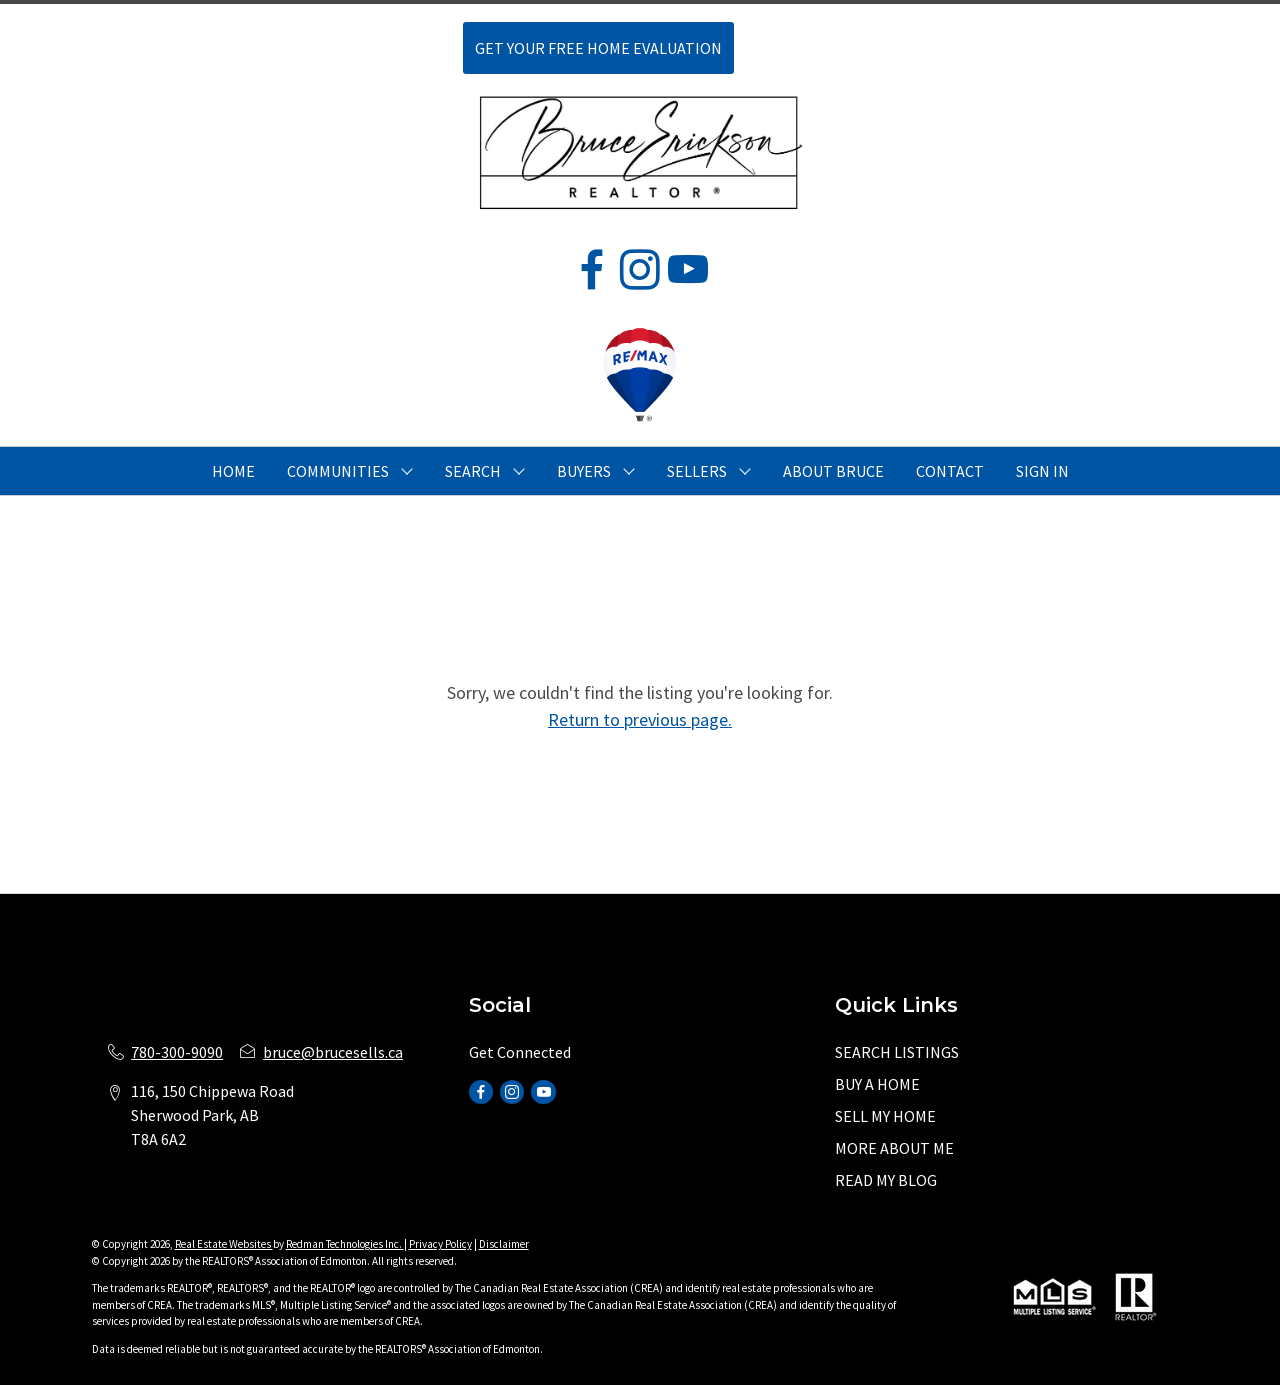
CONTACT (950, 471)
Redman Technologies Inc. (345, 1244)
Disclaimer (504, 1244)
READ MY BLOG (886, 1180)
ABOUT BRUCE (833, 471)
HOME (233, 471)
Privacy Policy (440, 1244)
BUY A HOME (877, 1084)
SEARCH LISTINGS (897, 1052)
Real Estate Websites (224, 1244)
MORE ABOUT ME (894, 1148)
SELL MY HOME (885, 1116)
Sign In (1042, 471)
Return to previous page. (640, 719)
